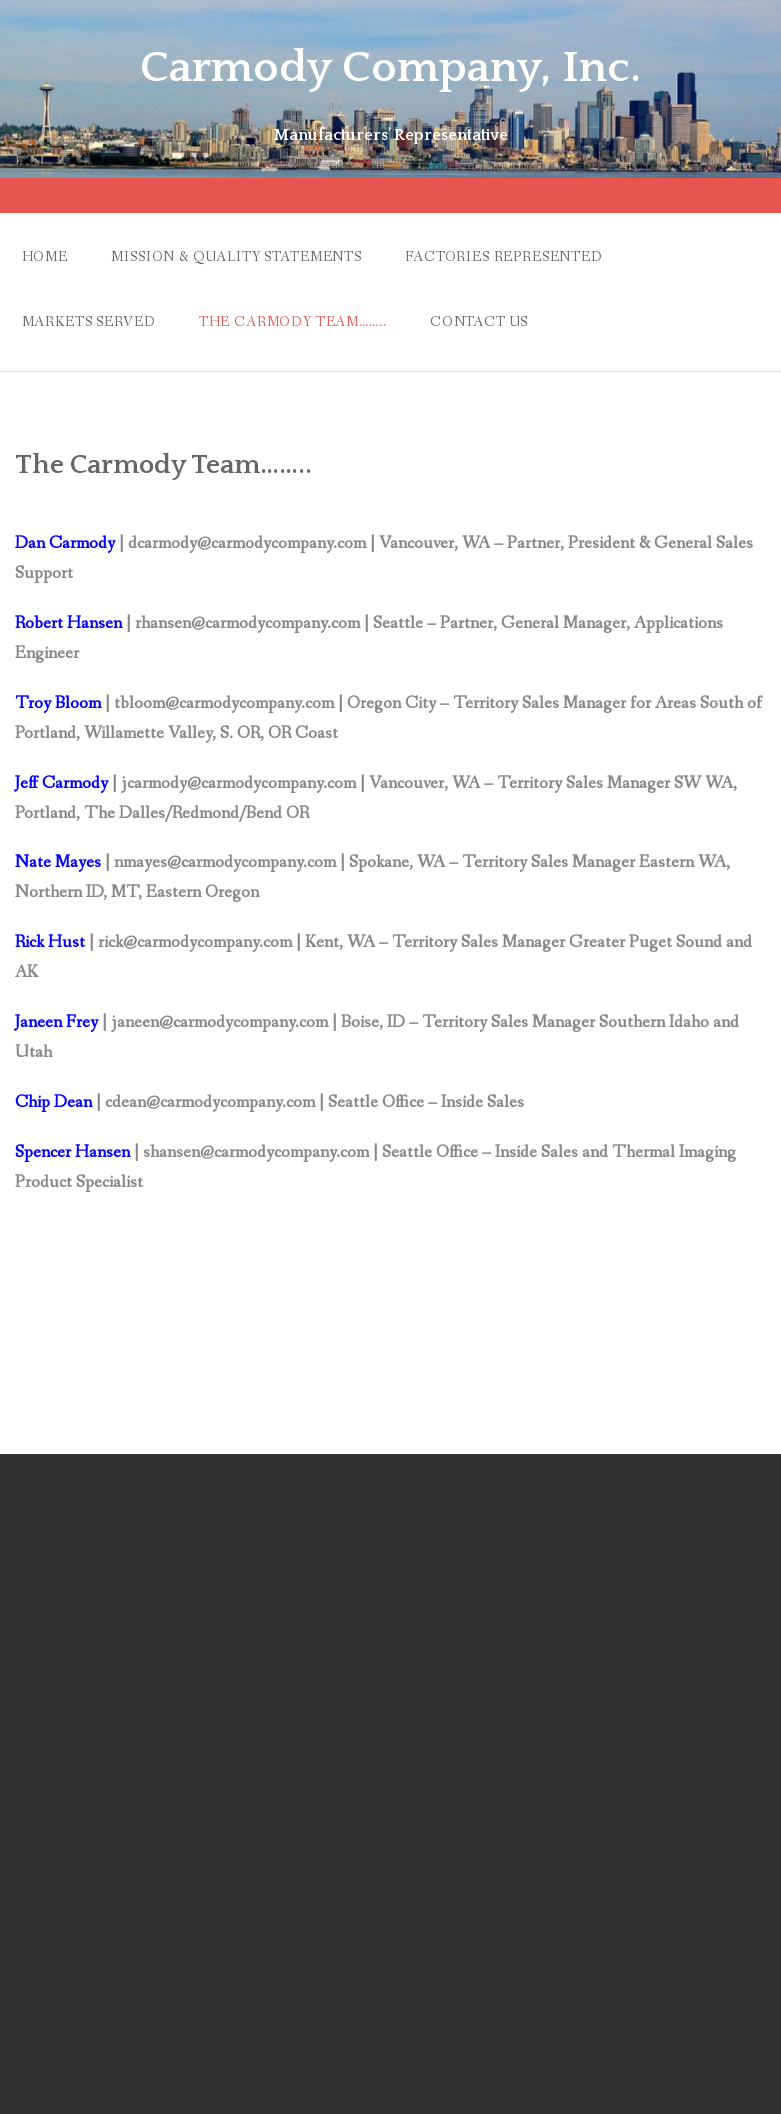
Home (45, 257)
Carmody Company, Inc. (390, 68)
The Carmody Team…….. (293, 322)
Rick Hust (50, 942)
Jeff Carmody (63, 783)
